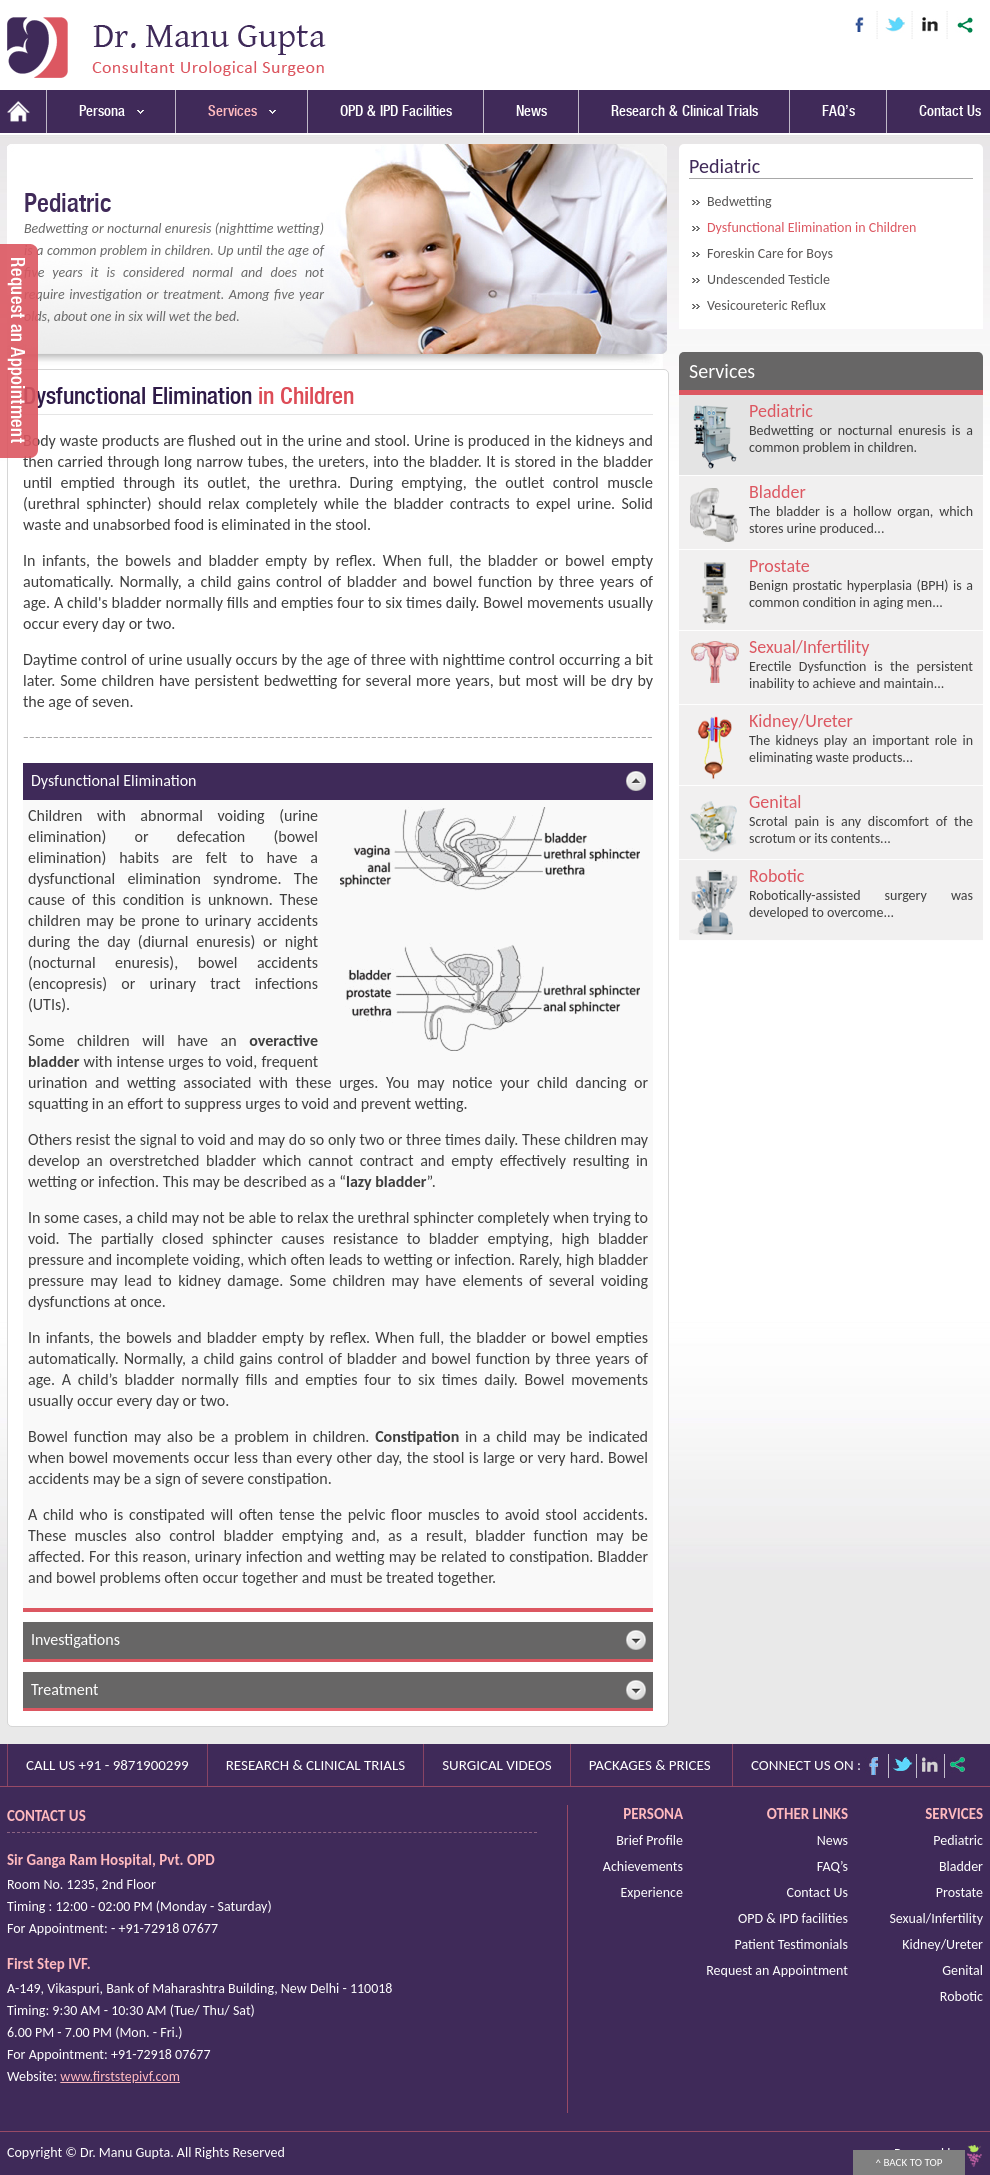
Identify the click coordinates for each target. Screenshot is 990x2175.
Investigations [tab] (338, 1640)
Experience (651, 1892)
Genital (962, 1970)
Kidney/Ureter (942, 1944)
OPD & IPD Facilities (396, 111)
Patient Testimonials (791, 1944)
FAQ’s (838, 111)
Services (242, 111)
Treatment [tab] (338, 1690)
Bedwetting (739, 201)
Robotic (961, 1996)
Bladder (961, 1866)
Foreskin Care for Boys (770, 253)
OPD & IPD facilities (793, 1918)
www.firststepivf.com (120, 2076)
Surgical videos (497, 1765)
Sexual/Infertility (936, 1918)
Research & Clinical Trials (684, 111)
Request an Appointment (777, 1970)
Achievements (643, 1866)
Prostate (959, 1892)
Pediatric (958, 1840)
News (531, 111)
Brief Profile (649, 1840)
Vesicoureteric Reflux (766, 305)
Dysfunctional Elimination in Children (811, 227)
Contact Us (950, 111)
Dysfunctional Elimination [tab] (338, 781)
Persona (111, 111)
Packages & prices (650, 1765)
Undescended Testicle (768, 279)
